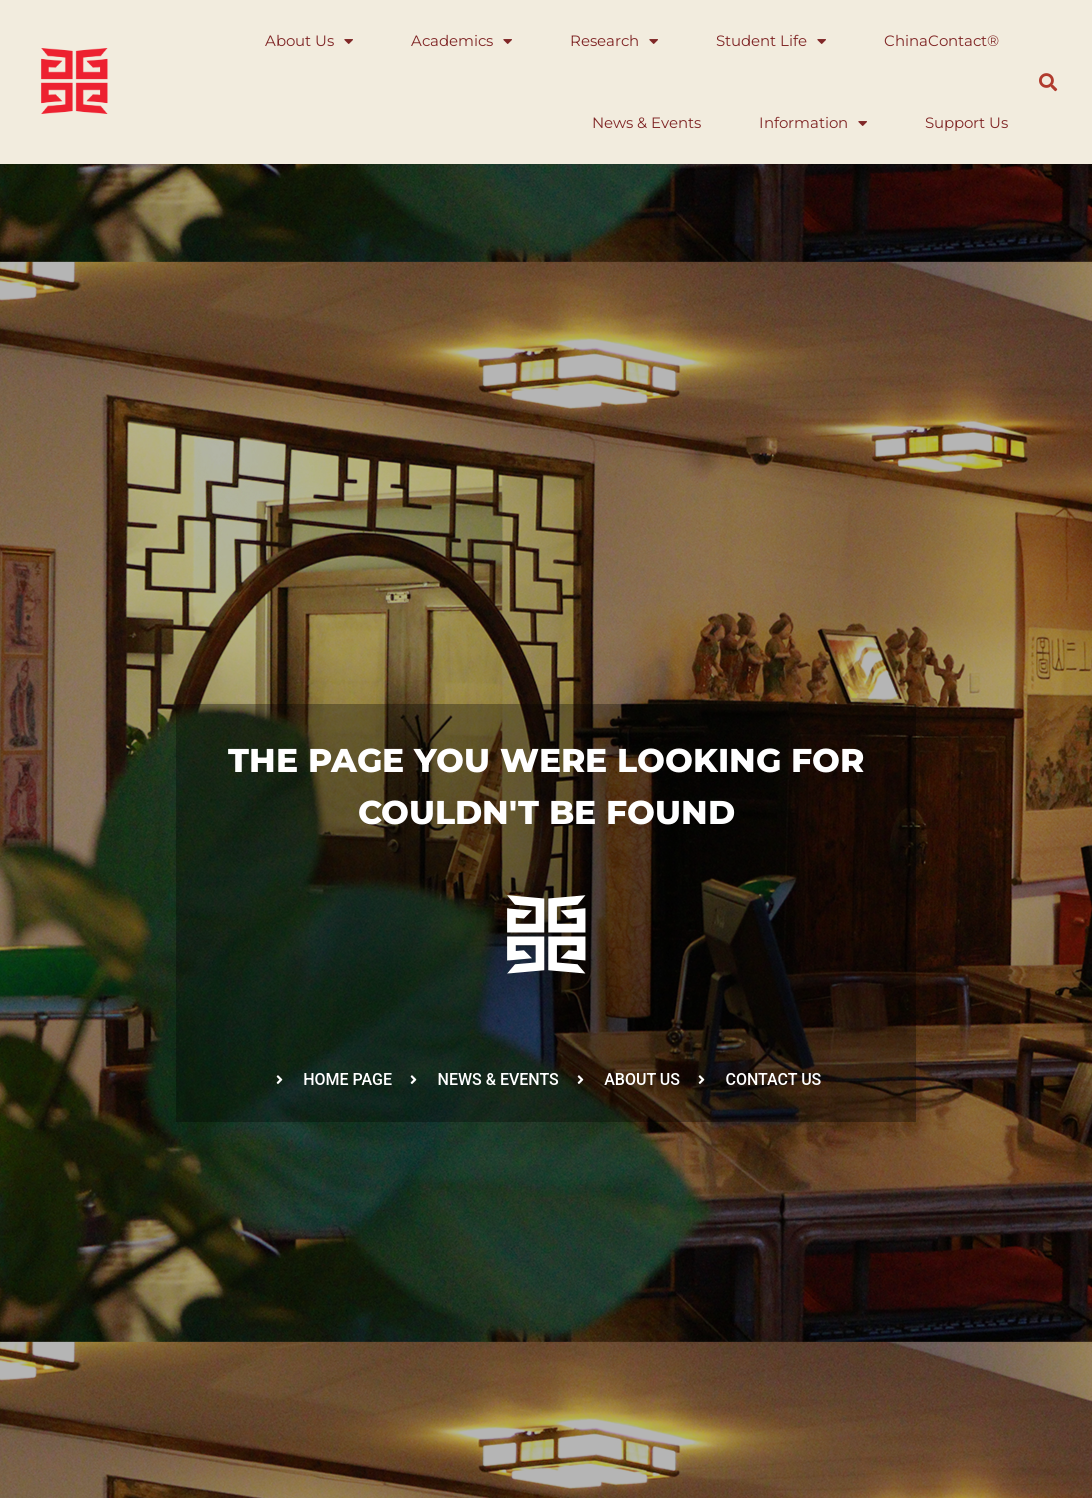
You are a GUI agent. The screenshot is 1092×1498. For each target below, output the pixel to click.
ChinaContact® (941, 40)
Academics (461, 41)
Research (614, 41)
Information (813, 123)
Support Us (966, 122)
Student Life (771, 41)
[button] (1048, 82)
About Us (309, 41)
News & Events (646, 122)
